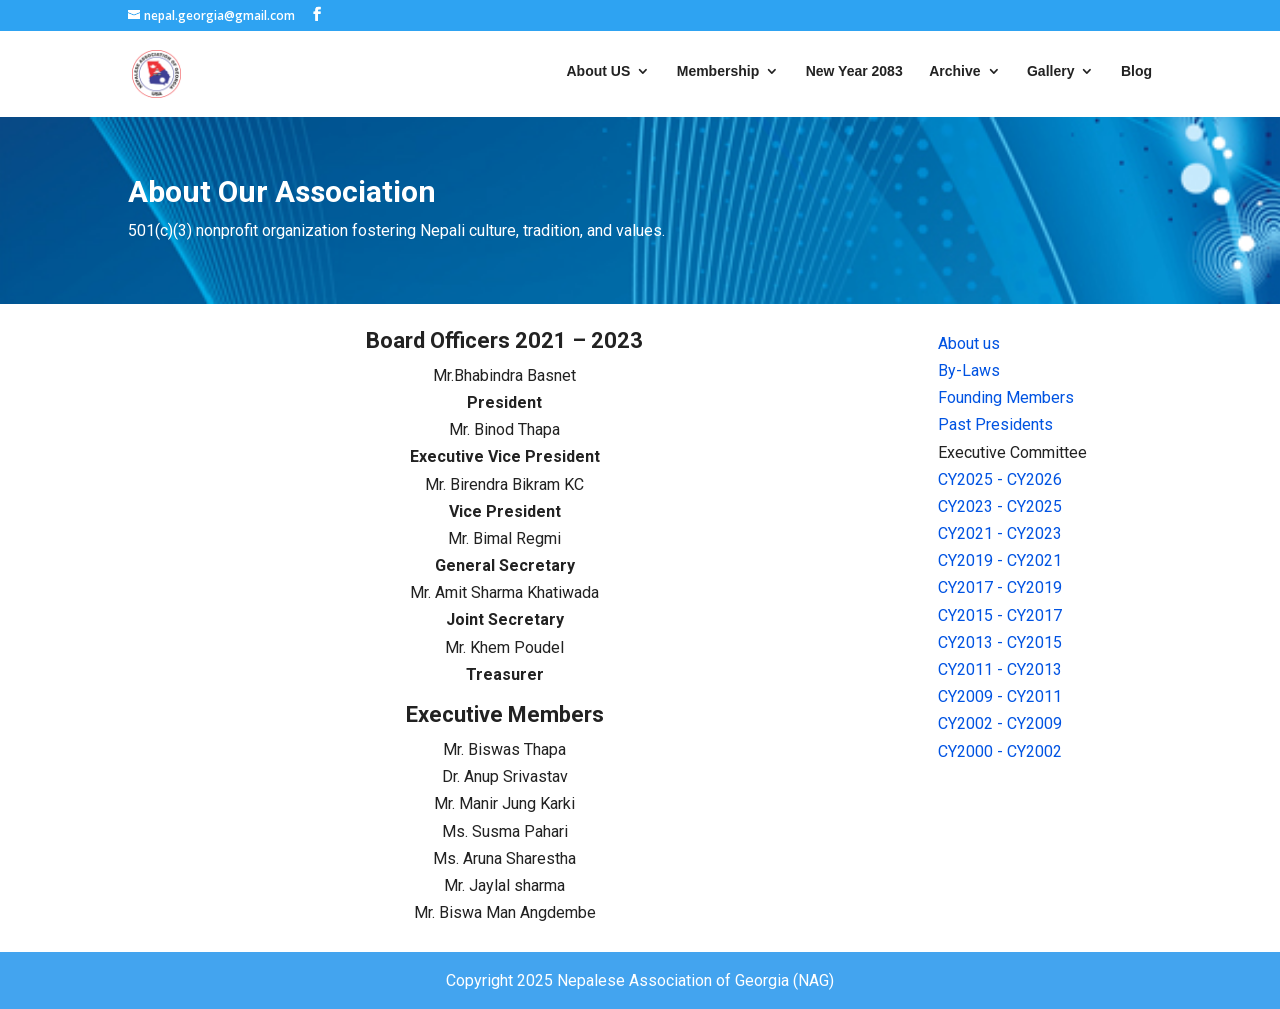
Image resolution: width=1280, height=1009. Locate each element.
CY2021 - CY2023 (1000, 533)
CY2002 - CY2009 (1000, 723)
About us (969, 343)
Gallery (1050, 71)
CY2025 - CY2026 (1000, 479)
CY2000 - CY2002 (1000, 751)
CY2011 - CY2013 (1000, 669)
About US (599, 71)
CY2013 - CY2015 (1000, 642)
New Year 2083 (854, 71)
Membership (718, 71)
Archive (954, 71)
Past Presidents (995, 424)
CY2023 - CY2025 (1000, 506)
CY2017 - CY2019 (1000, 587)
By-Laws (969, 370)
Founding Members (1006, 397)
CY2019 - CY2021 (1000, 560)
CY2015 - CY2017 (1000, 615)
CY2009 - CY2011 (1000, 696)
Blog (1136, 71)
